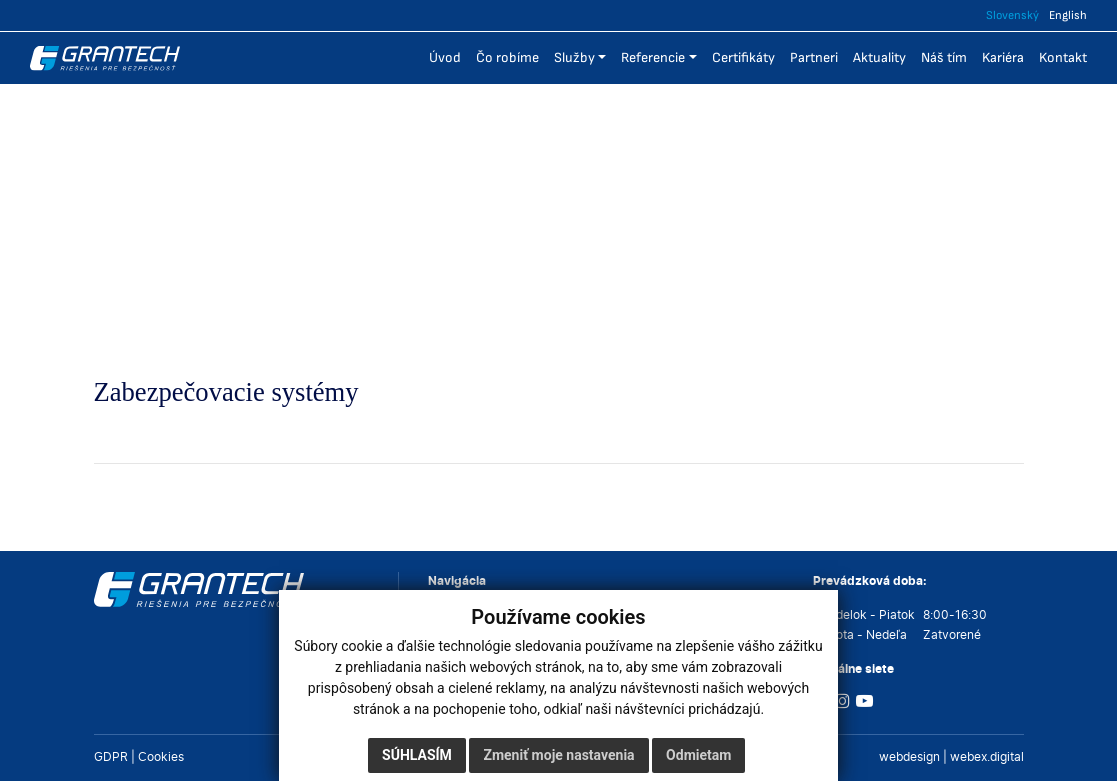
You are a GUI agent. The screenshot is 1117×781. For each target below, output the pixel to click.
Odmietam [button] (698, 755)
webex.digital (987, 757)
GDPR (111, 757)
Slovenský (1012, 15)
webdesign (909, 757)
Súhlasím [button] (417, 755)
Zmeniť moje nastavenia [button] (558, 755)
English (1068, 15)
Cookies (161, 757)
